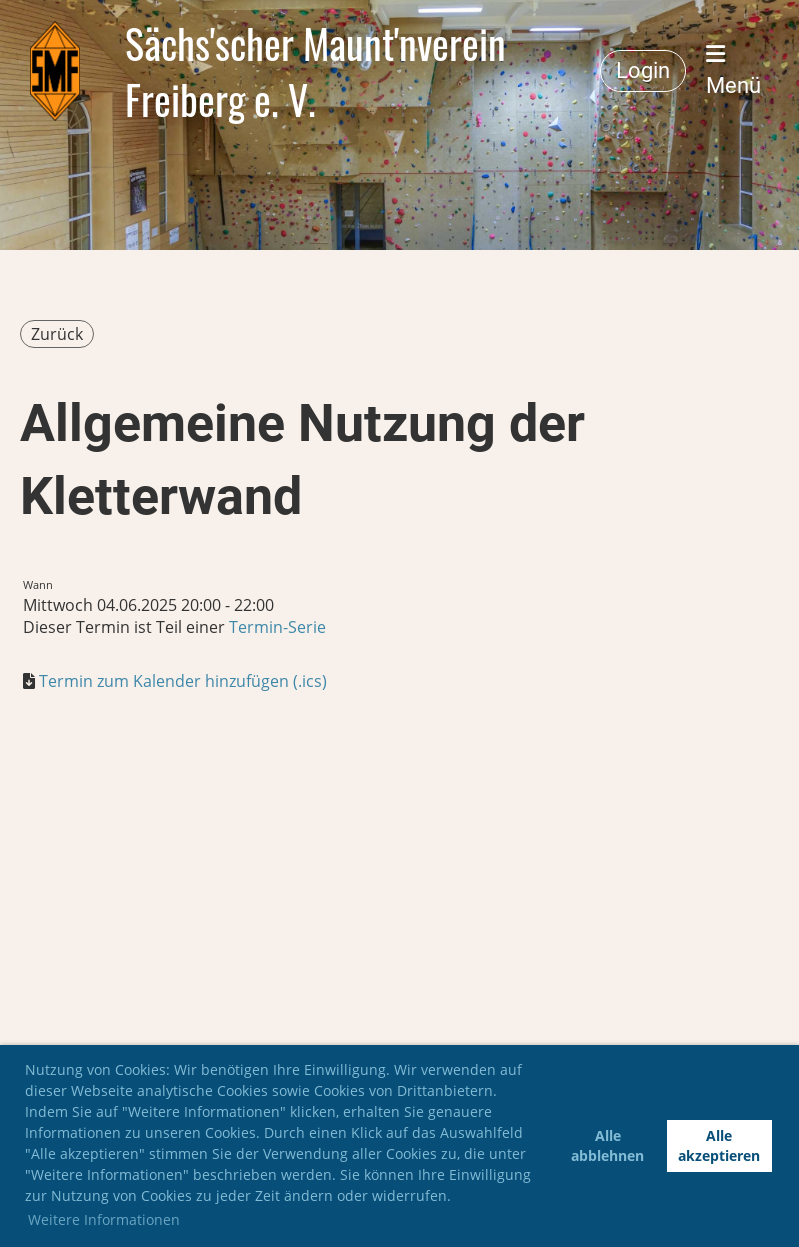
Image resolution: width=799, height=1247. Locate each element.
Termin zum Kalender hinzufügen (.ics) (183, 681)
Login (643, 70)
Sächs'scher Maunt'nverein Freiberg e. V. (315, 71)
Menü (733, 70)
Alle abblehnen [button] (607, 1145)
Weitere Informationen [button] (104, 1219)
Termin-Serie (277, 627)
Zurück (57, 334)
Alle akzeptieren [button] (719, 1145)
